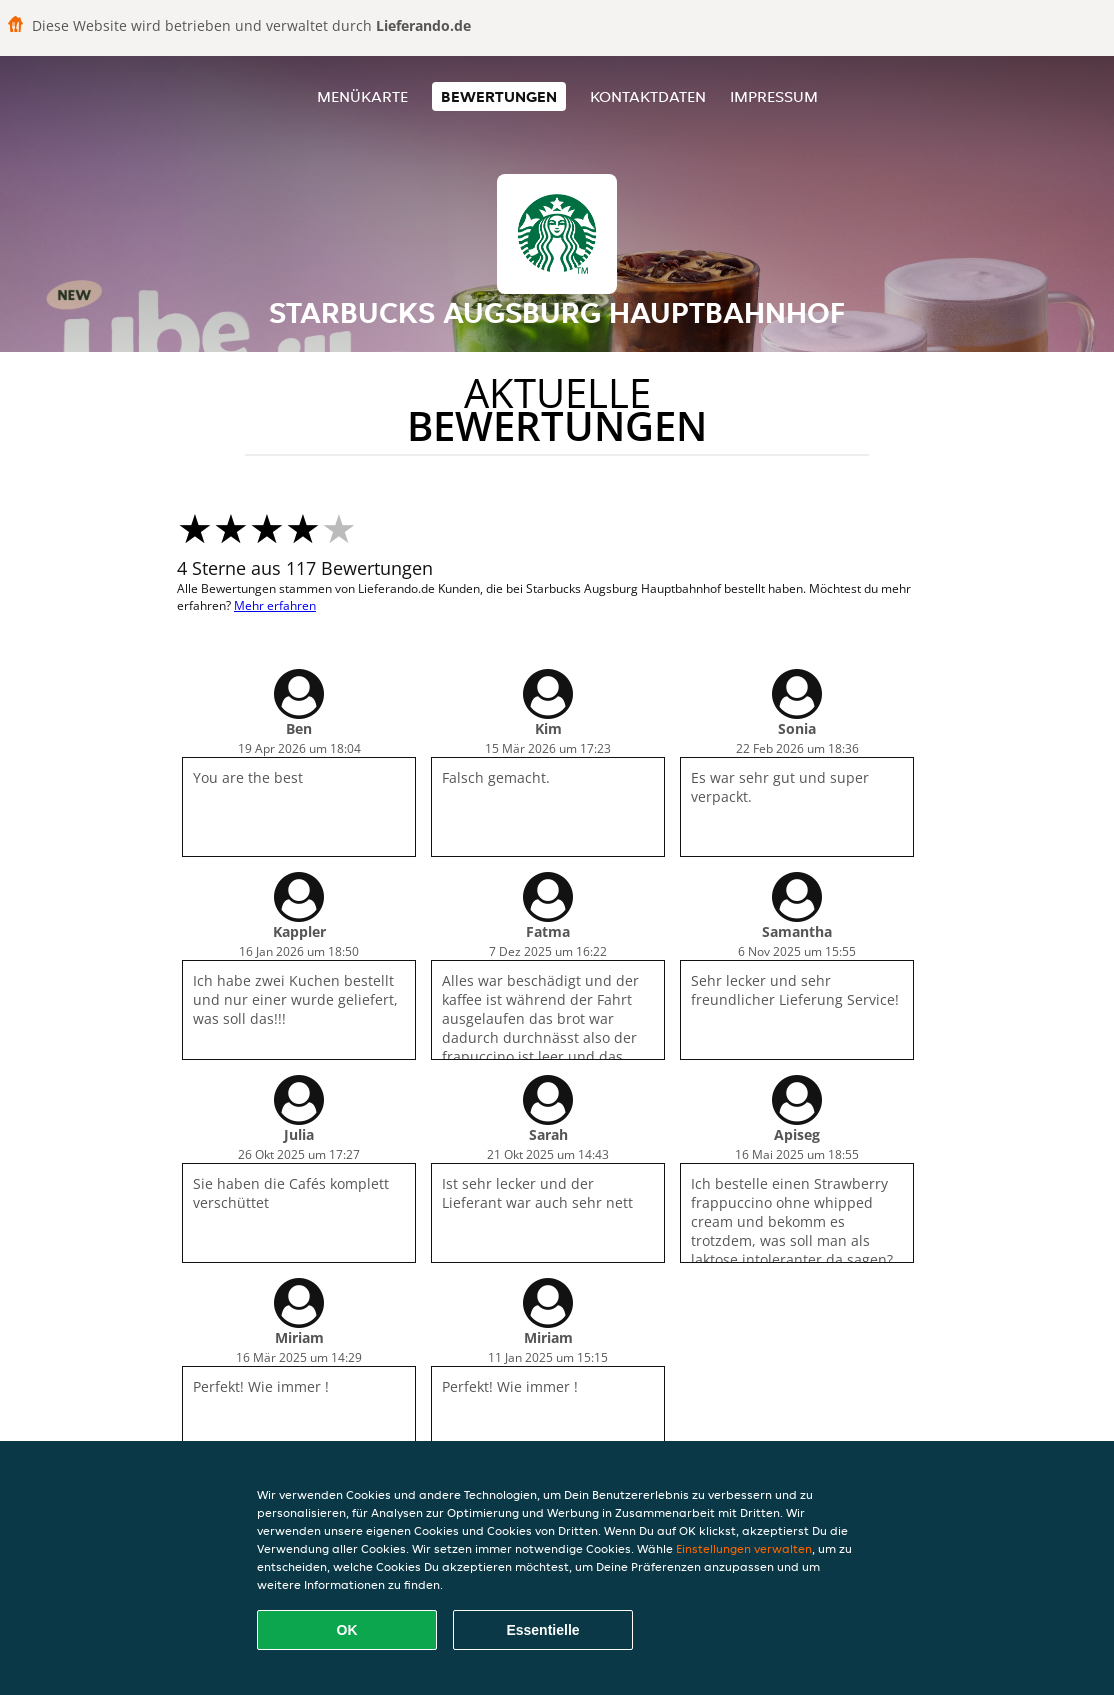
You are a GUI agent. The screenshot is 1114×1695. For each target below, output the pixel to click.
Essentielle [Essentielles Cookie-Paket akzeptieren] (542, 1630)
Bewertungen (499, 96)
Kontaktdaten (648, 96)
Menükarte (362, 96)
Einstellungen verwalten (744, 1548)
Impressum (774, 96)
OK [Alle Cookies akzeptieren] (347, 1630)
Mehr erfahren (275, 605)
